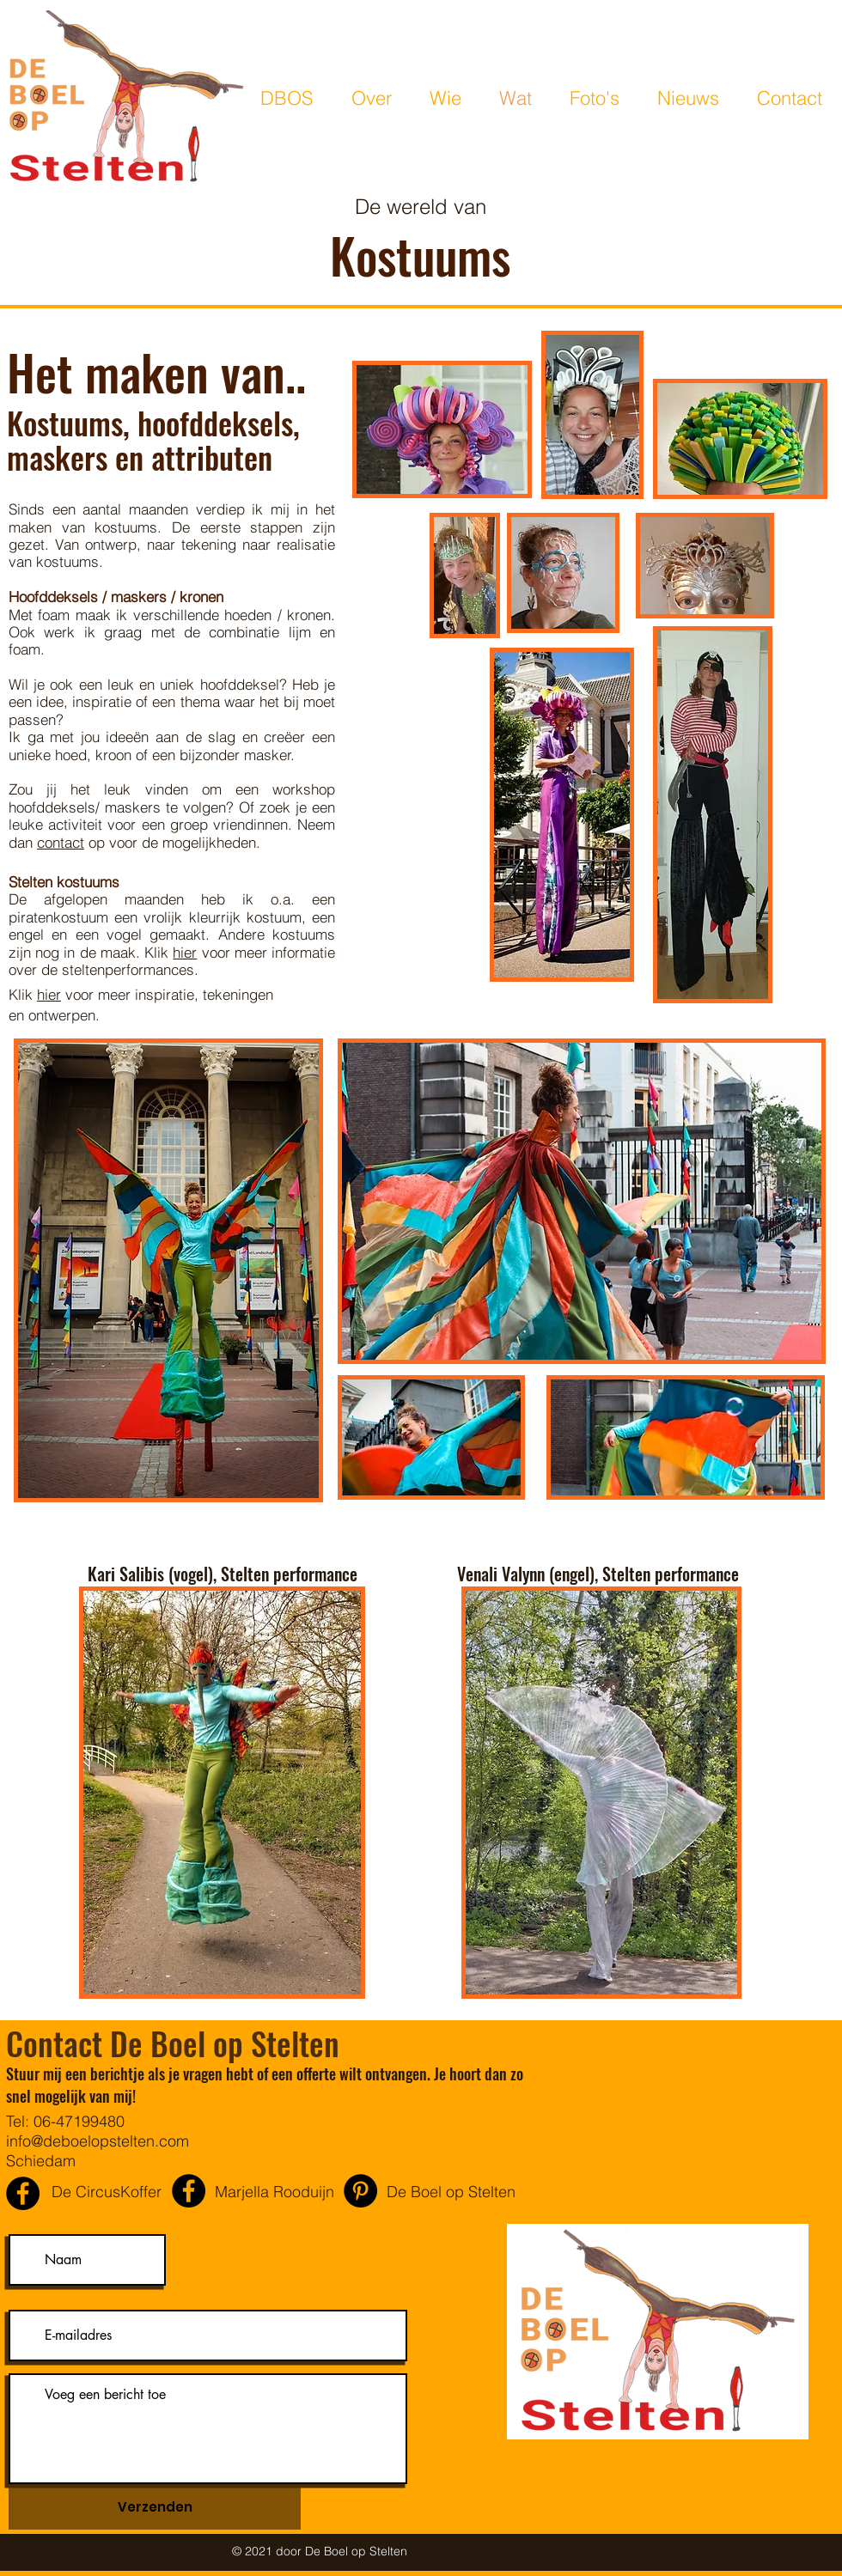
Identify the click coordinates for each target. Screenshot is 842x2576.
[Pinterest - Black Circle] (360, 2191)
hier (185, 952)
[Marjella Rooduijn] (188, 2191)
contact (60, 842)
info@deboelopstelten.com (97, 2141)
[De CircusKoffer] (23, 2193)
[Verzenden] (155, 2507)
